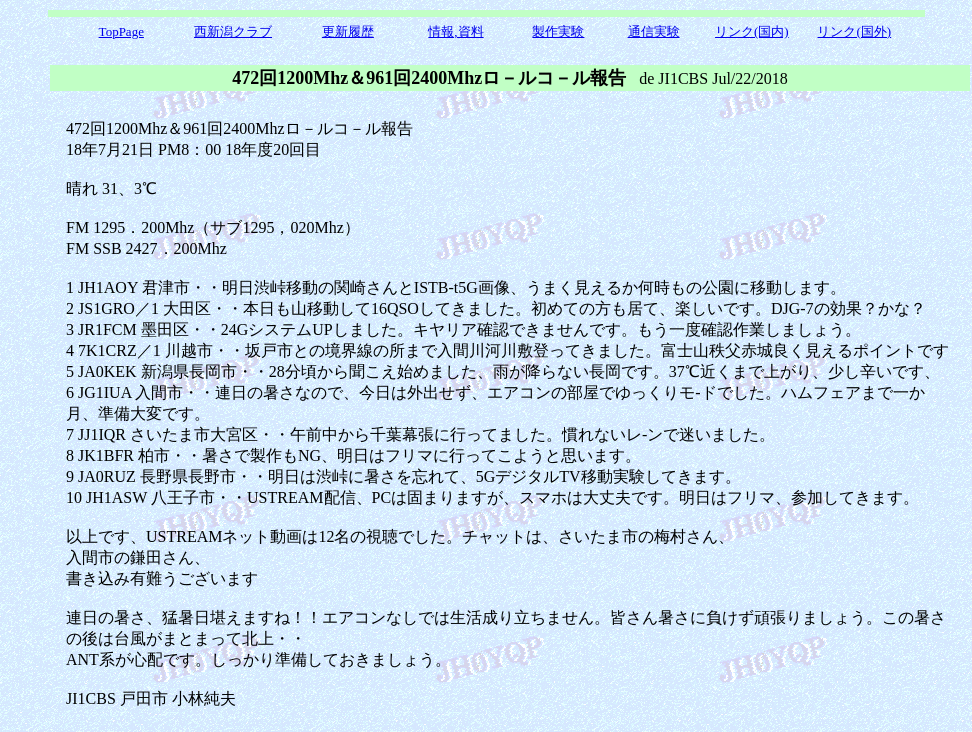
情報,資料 (455, 31)
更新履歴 (348, 31)
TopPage (121, 31)
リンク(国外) (854, 31)
